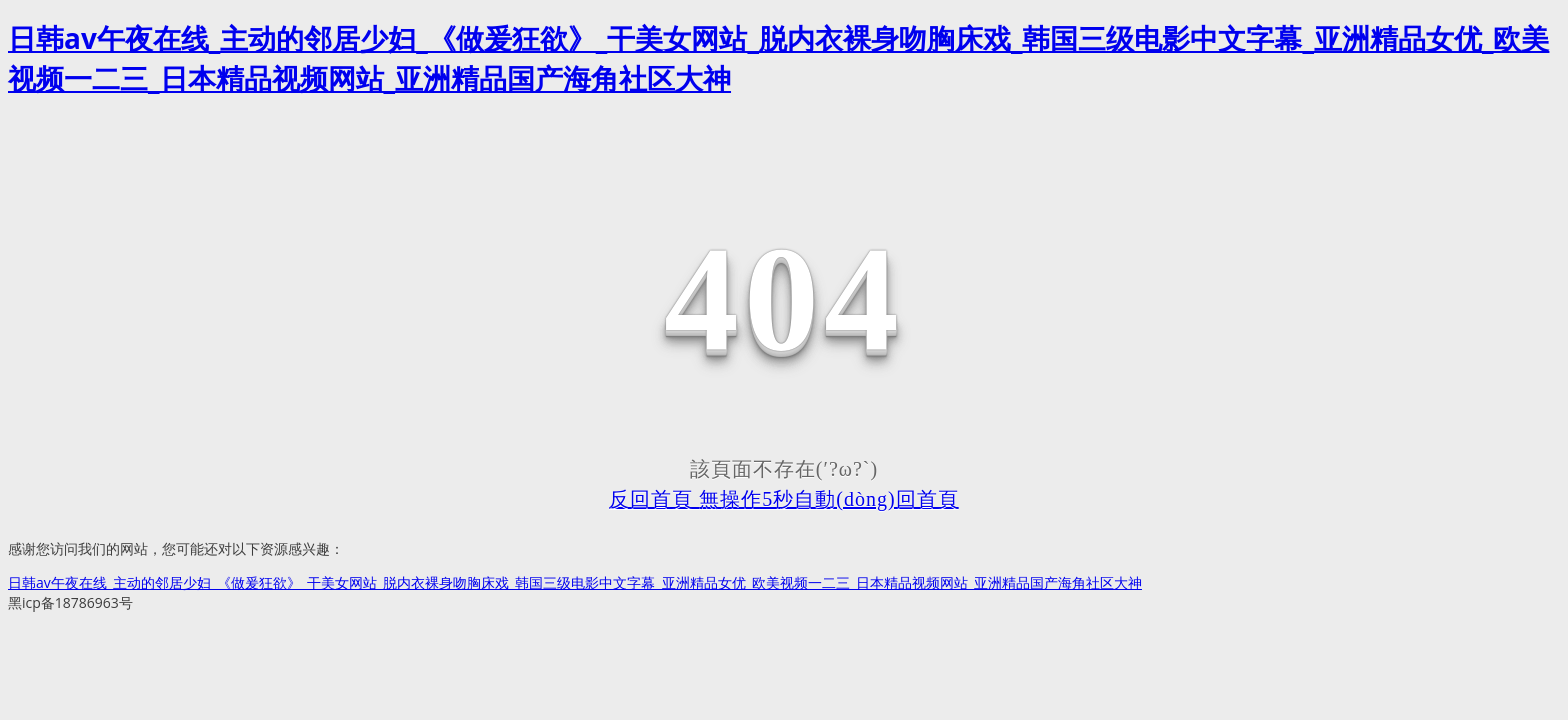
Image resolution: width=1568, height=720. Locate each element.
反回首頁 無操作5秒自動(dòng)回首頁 (783, 499)
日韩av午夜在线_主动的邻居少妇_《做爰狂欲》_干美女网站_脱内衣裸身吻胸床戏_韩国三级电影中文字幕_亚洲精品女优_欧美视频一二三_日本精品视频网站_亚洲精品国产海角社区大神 (575, 582)
